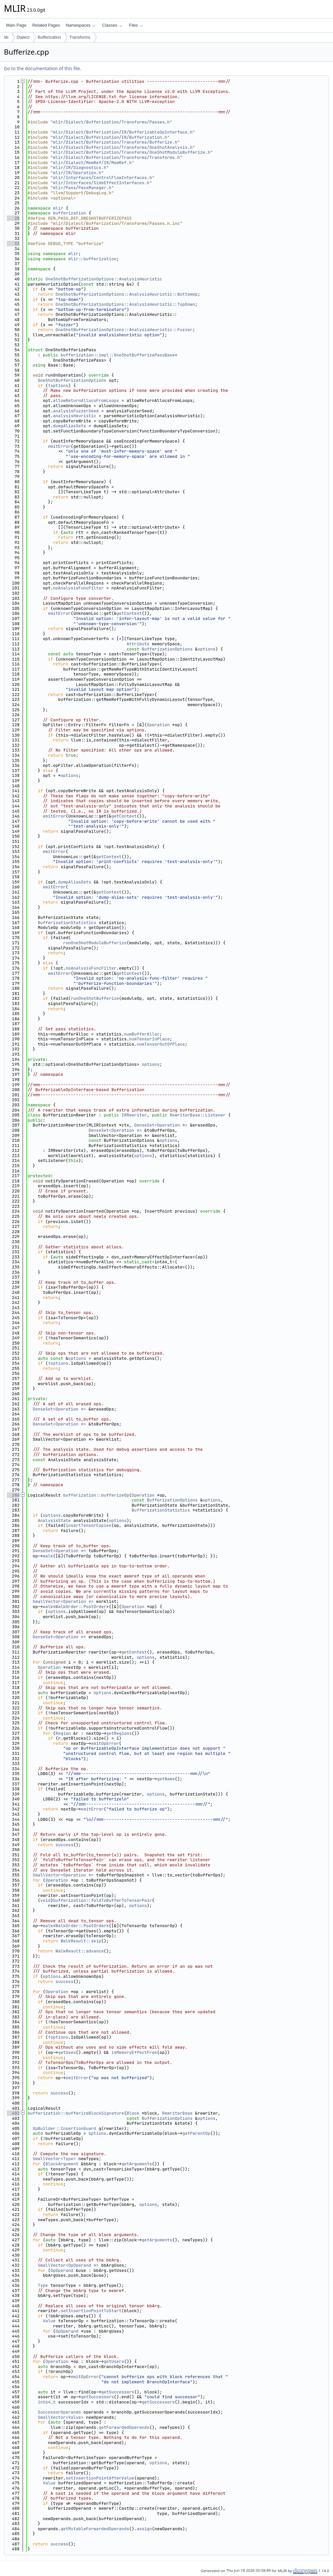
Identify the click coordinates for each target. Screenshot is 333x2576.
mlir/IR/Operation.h (77, 172)
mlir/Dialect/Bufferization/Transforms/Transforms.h (116, 157)
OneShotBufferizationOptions (72, 380)
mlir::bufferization (92, 259)
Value (49, 2321)
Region (63, 1733)
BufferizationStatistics (67, 922)
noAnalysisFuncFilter (78, 588)
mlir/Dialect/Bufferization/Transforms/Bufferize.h (115, 142)
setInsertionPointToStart (90, 2310)
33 (13, 243)
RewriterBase (177, 2113)
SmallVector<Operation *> (63, 1601)
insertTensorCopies (88, 1525)
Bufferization (49, 37)
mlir (58, 208)
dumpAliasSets (69, 426)
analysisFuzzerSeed (76, 411)
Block (133, 2113)
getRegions (119, 1733)
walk (48, 1556)
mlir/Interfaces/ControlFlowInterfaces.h (102, 177)
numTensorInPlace (149, 1039)
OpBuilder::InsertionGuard (64, 2128)
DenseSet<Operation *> (161, 1125)
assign (144, 2528)
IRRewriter (134, 1115)
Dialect (23, 37)
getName (166, 1779)
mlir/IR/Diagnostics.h (79, 167)
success (64, 1845)
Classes (112, 25)
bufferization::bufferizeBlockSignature (76, 2113)
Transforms (79, 37)
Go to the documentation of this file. (42, 68)
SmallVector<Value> (60, 2417)
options (59, 385)
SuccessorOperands (59, 2412)
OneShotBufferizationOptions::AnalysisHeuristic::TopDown (125, 304)
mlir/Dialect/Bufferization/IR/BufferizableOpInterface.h (123, 132)
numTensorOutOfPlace (161, 1044)
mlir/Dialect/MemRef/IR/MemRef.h (92, 162)
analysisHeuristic (74, 416)
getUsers (114, 2361)
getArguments (137, 2164)
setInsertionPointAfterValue (100, 2478)
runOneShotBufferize (95, 998)
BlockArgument (62, 2164)
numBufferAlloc (141, 1034)
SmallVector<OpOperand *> (68, 2265)
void (45, 1900)
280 (13, 1495)
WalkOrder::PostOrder (81, 1606)
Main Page (16, 25)
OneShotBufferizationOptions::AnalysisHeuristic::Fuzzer (124, 329)
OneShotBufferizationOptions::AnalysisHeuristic (104, 279)
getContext (129, 613)
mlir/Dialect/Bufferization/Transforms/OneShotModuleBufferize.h (131, 152)
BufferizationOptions (167, 649)
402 (13, 2113)
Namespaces (80, 25)
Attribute (138, 644)
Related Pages (46, 25)
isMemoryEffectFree (134, 2052)
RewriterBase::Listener (198, 1115)
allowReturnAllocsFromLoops (86, 400)
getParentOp (196, 2133)
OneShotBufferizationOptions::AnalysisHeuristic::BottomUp (127, 294)
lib (6, 37)
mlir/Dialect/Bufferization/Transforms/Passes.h (111, 122)
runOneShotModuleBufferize (95, 943)
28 (13, 218)
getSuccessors (117, 2392)
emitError (59, 446)
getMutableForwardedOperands (94, 2528)
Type (43, 2285)
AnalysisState (54, 1520)
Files (136, 25)
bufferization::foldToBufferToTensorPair (102, 1900)
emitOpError (105, 1743)
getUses (67, 2052)
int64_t (47, 2402)
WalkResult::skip (80, 1941)
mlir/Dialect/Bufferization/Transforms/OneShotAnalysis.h (123, 147)
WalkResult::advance (80, 1951)
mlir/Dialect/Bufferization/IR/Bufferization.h (110, 137)
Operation (158, 725)
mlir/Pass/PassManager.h (82, 187)
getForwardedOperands (124, 2427)
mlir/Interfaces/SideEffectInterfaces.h (101, 183)
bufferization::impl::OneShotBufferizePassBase (117, 355)
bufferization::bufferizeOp (96, 1495)
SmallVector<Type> (54, 2158)
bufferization (69, 213)
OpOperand (61, 2270)
